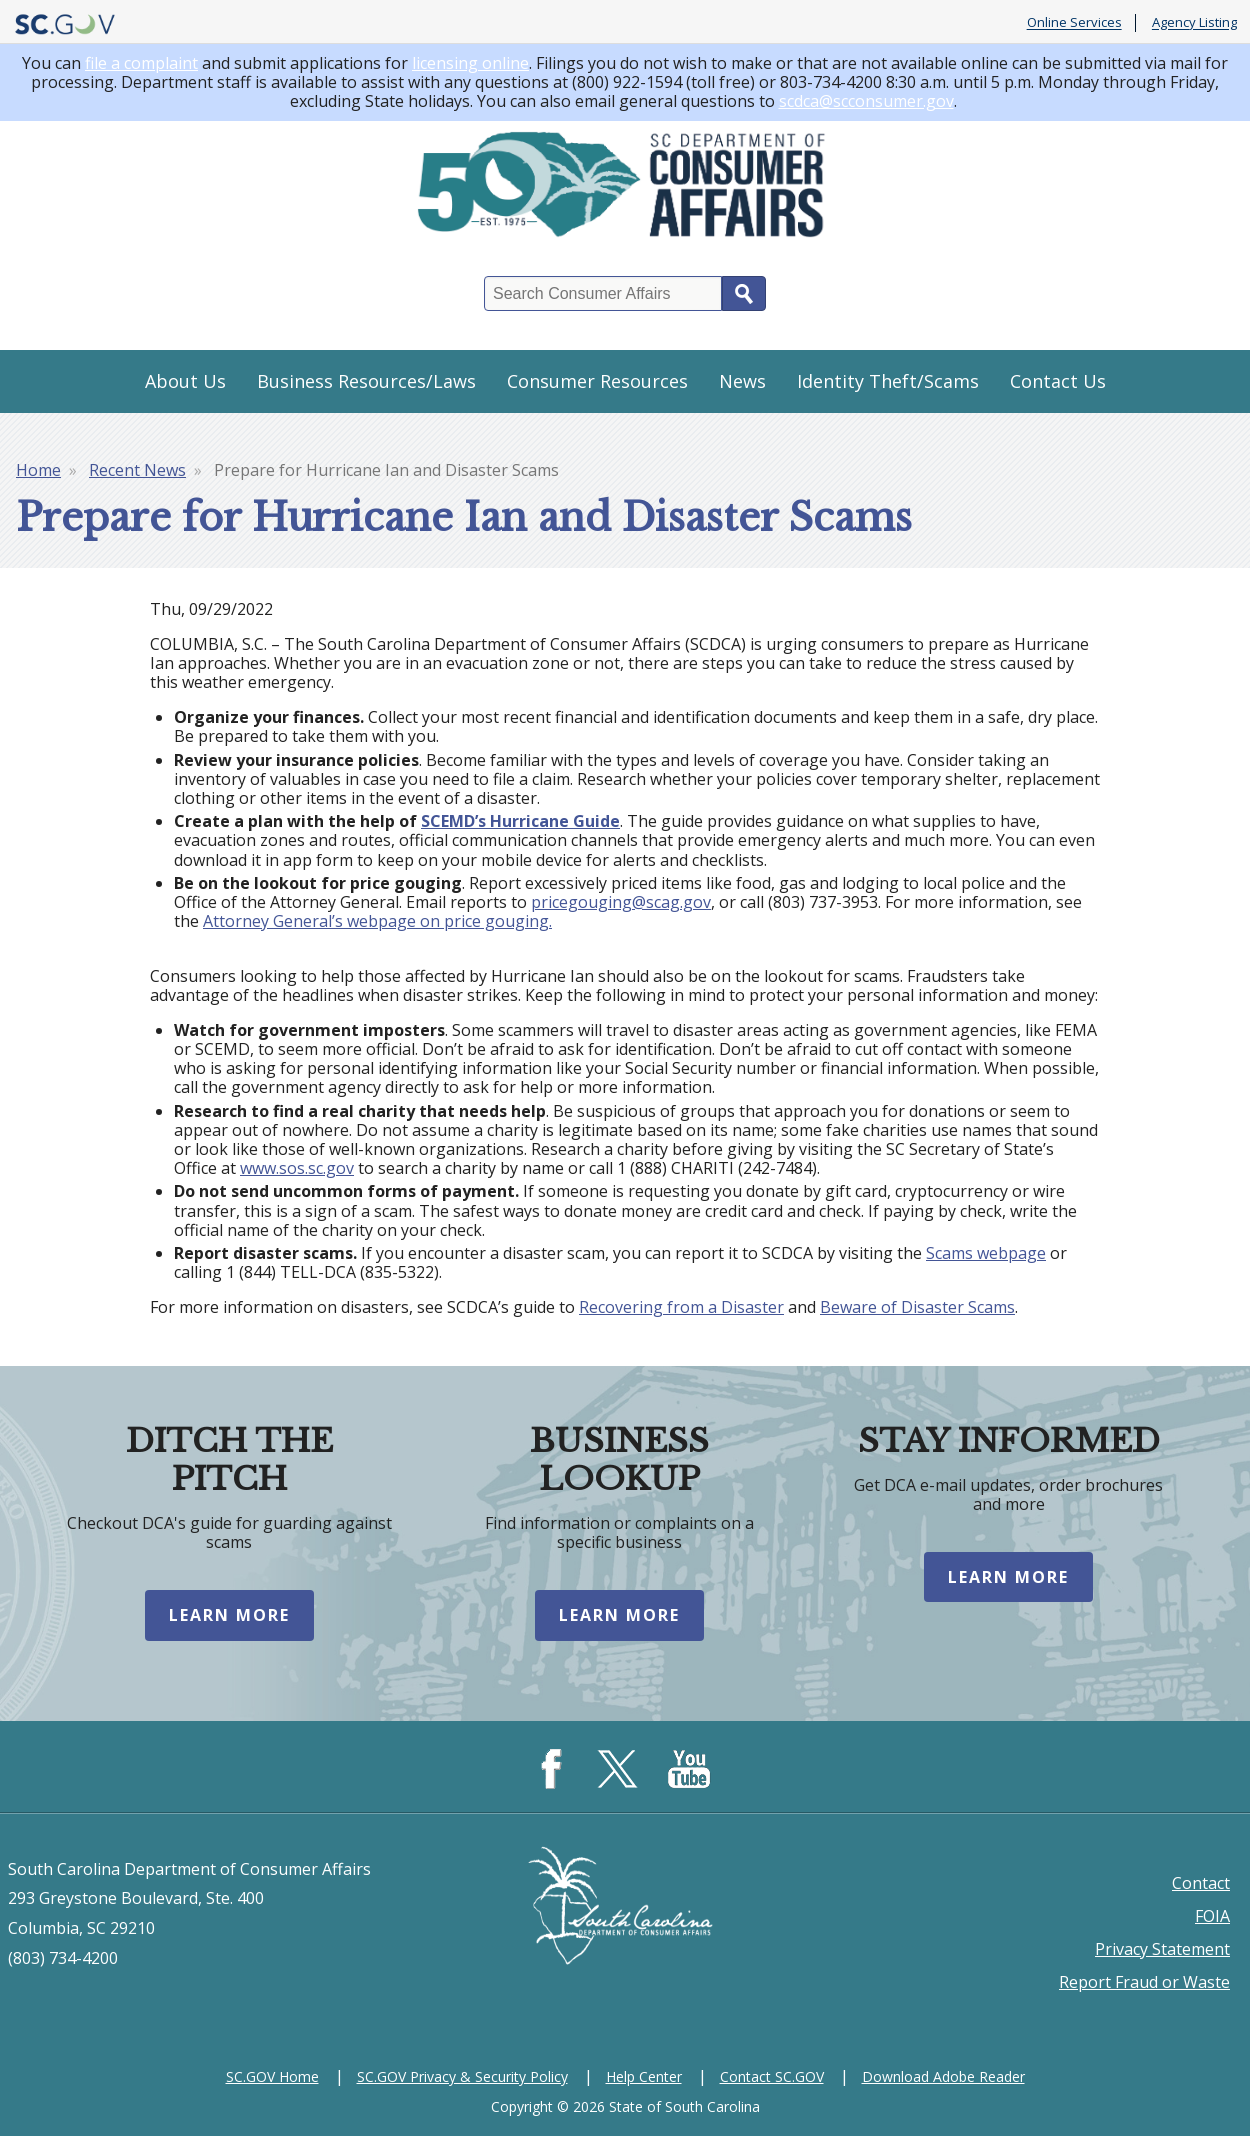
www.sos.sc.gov (297, 1168)
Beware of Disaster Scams (917, 1307)
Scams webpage (986, 1253)
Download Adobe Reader (943, 2076)
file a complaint (141, 63)
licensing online (470, 63)
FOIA (1212, 1916)
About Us (185, 381)
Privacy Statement (1162, 1949)
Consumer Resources (597, 381)
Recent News (137, 470)
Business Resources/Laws (366, 381)
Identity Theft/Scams (888, 381)
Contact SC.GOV (772, 2076)
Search (744, 293)
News (742, 381)
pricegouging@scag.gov (621, 902)
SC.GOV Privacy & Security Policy (462, 2076)
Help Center (644, 2076)
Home (38, 470)
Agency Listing (1194, 23)
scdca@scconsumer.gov (866, 101)
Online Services (1074, 23)
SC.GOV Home (272, 2076)
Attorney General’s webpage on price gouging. (377, 921)
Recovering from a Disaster (681, 1307)
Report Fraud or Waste (1144, 1982)
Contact (1201, 1883)
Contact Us (1058, 381)
